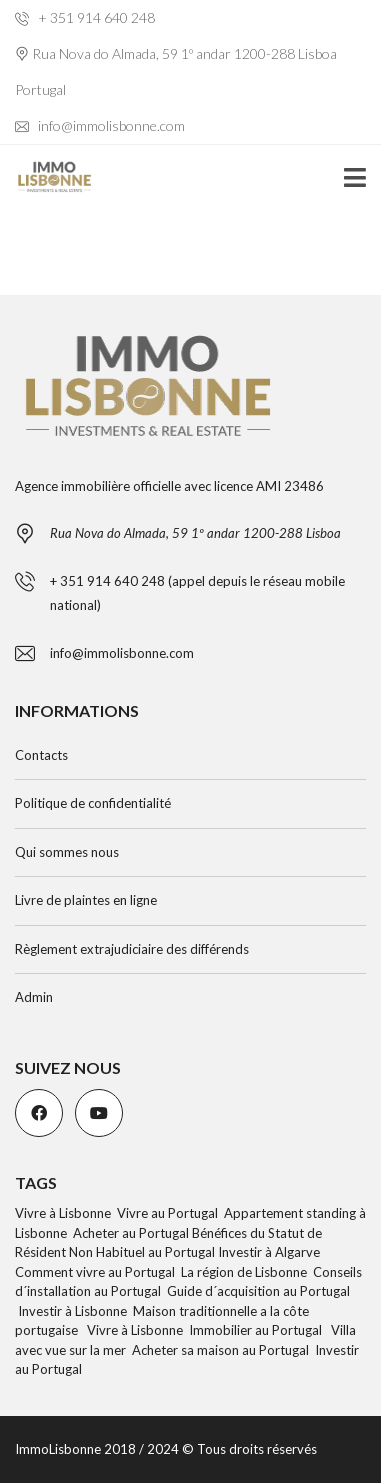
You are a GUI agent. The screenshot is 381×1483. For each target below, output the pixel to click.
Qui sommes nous (67, 852)
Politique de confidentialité (93, 803)
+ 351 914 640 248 (85, 17)
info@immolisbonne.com (100, 125)
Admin (34, 997)
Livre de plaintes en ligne (86, 900)
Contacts (41, 755)
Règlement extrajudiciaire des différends (132, 949)
